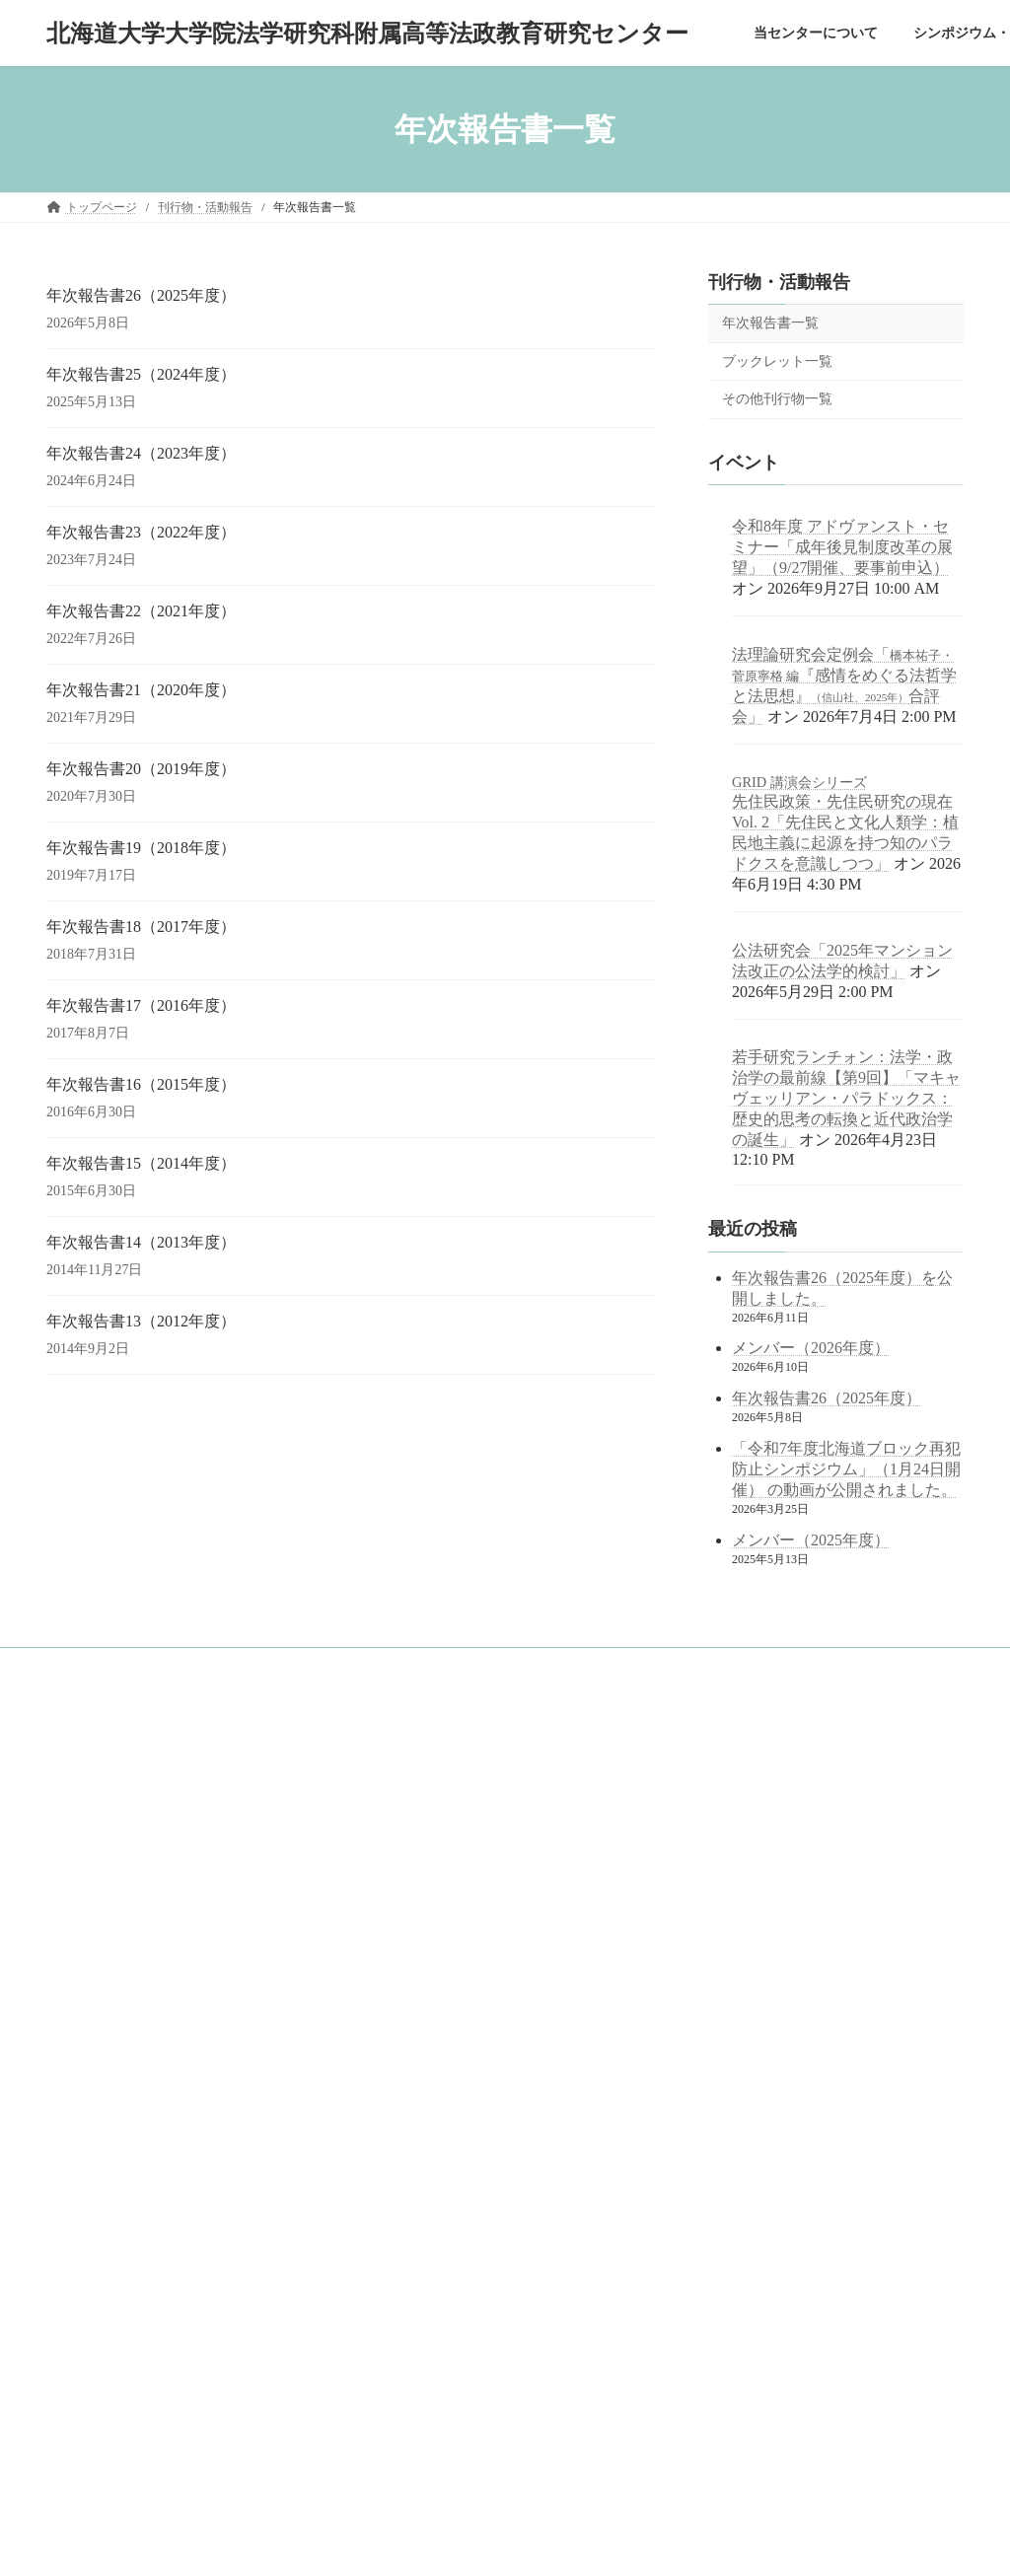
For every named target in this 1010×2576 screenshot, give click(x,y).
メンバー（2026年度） (811, 1348)
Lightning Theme (428, 2542)
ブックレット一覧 (777, 361)
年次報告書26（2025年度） (141, 295)
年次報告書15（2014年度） (141, 1163)
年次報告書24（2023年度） (141, 453)
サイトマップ (93, 2285)
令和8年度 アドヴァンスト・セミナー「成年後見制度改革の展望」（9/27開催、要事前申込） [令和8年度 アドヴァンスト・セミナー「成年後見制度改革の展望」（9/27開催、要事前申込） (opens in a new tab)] (842, 547)
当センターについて (111, 1805)
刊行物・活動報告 (779, 282)
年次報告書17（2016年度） (141, 1005)
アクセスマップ (111, 1976)
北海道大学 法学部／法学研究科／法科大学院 (493, 1874)
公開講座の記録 (111, 2079)
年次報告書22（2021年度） (141, 611)
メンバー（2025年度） (811, 1540)
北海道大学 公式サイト (429, 1926)
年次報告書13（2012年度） (141, 1321)
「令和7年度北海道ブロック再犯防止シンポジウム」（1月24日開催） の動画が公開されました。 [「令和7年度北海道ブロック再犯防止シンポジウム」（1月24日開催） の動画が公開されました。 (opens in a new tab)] (846, 1469)
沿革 (82, 1907)
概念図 (88, 1873)
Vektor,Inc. (675, 2542)
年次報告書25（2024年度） (141, 374)
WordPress (335, 2542)
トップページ (93, 1770)
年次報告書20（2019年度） (141, 768)
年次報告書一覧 (770, 323)
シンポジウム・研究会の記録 (135, 2010)
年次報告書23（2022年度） (141, 532)
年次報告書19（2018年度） (141, 847)
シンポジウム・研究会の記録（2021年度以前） (194, 2044)
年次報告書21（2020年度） (141, 689)
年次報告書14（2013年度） (141, 1242)
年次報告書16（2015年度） (141, 1084)
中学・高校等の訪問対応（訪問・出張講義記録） (188, 2250)
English (76, 2318)
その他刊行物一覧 (777, 399)
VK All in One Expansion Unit (558, 2542)
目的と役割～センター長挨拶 (147, 1838)
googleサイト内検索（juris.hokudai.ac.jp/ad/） (478, 1764)
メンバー (93, 1942)
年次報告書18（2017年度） (141, 926)
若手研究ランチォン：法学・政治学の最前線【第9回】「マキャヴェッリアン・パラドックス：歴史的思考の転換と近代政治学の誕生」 (846, 1099)
